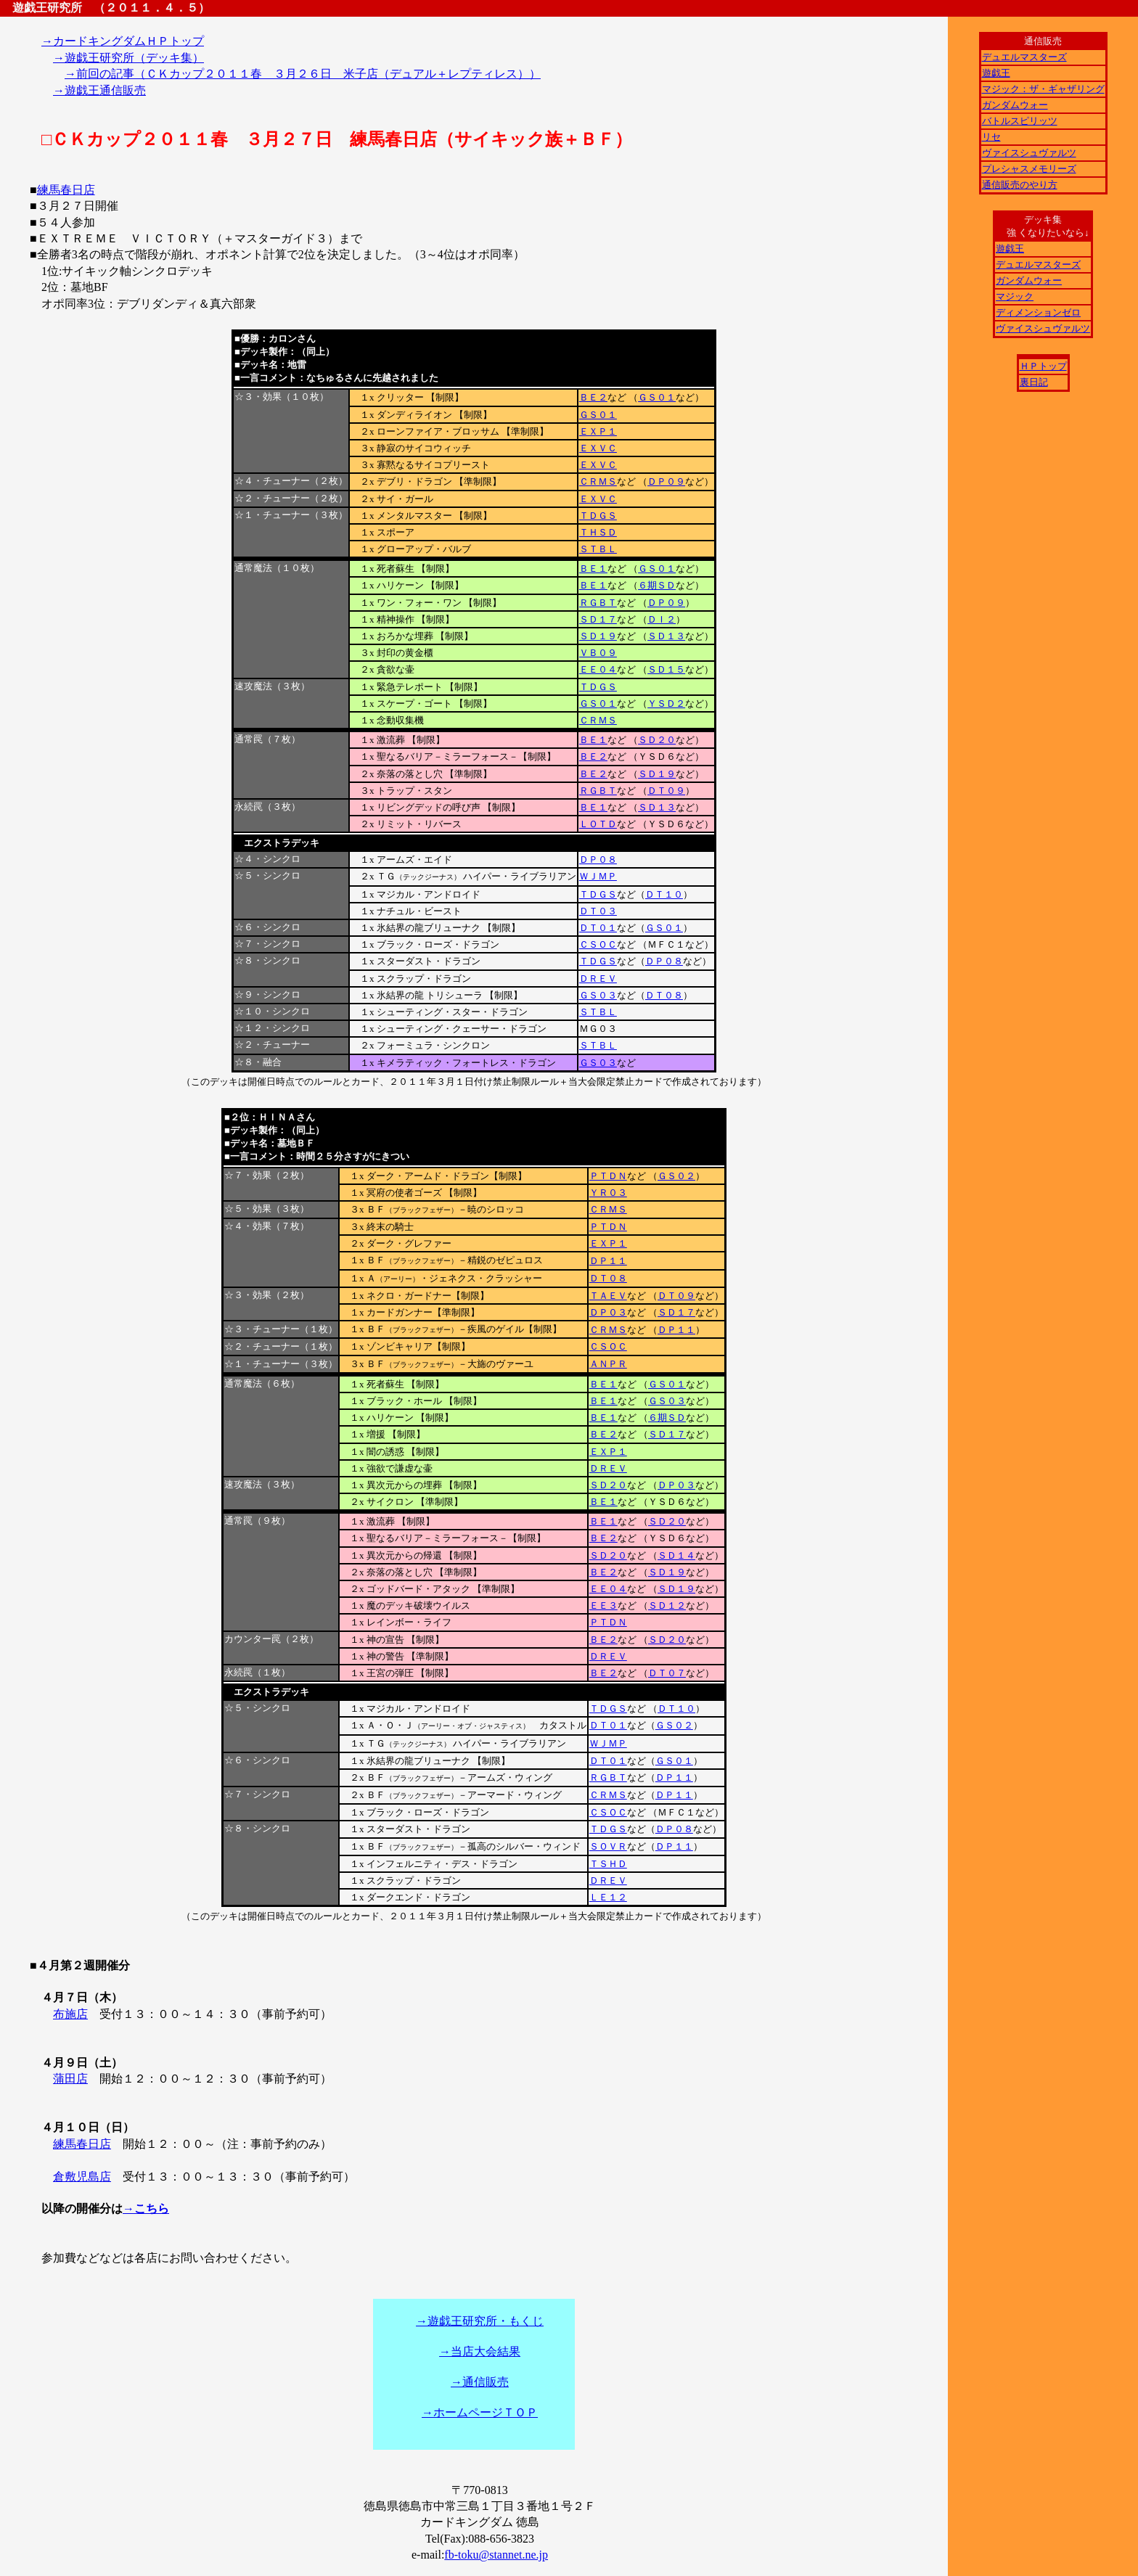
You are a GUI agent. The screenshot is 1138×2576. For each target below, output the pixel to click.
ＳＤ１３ (666, 636)
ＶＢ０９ (598, 652)
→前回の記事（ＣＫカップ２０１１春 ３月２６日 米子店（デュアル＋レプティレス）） (303, 73)
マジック (1014, 296)
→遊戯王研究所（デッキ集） (128, 58)
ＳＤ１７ (598, 619)
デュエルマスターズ (1024, 57)
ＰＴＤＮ (608, 1175)
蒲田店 (70, 2078)
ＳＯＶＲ (608, 1846)
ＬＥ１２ (608, 1897)
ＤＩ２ (661, 619)
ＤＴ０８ (664, 995)
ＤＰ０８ (598, 859)
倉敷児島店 (82, 2176)
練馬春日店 (66, 190)
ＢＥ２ (593, 397)
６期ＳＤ (657, 585)
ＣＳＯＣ (598, 944)
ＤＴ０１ (598, 927)
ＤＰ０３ (608, 1312)
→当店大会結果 (479, 2351)
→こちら (146, 2208)
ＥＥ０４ (598, 669)
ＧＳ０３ (598, 995)
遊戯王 (996, 72)
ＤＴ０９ (666, 790)
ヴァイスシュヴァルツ (1029, 152)
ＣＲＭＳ (598, 481)
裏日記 (1034, 382)
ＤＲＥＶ (598, 978)
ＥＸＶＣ (598, 448)
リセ (991, 136)
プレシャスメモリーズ (1029, 168)
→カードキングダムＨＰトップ (122, 41)
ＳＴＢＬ (598, 548)
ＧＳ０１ (657, 397)
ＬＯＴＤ (598, 824)
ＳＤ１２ (667, 1605)
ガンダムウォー (1015, 104)
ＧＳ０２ (676, 1175)
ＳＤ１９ (598, 636)
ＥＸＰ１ (598, 431)
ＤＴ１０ (664, 894)
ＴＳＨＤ (608, 1863)
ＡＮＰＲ (608, 1363)
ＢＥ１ (593, 568)
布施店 (70, 2014)
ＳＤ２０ (657, 739)
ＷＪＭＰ (598, 876)
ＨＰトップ (1043, 366)
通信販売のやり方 (1019, 184)
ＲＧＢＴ (598, 602)
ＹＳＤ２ (666, 703)
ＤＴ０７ (667, 1673)
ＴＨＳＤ (598, 532)
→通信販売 (480, 2382)
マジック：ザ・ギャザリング (1043, 88)
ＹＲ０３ (608, 1192)
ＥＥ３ (603, 1605)
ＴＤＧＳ (598, 515)
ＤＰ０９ (666, 481)
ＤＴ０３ (598, 911)
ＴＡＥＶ (608, 1295)
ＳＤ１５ (666, 669)
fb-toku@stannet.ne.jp (496, 2554)
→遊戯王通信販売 (99, 90)
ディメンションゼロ (1038, 312)
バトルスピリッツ (1019, 120)
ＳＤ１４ (676, 1555)
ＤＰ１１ (608, 1260)
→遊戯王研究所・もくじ (480, 2321)
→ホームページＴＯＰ (480, 2412)
